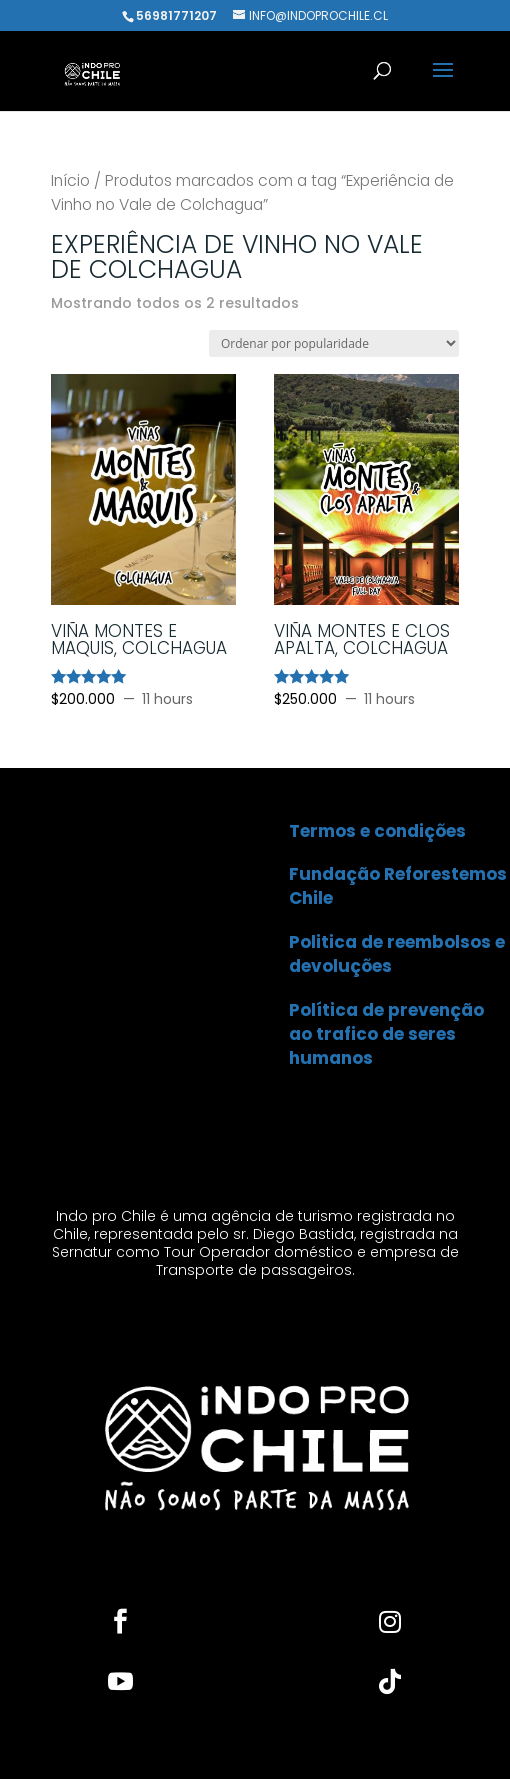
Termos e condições (377, 831)
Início (70, 180)
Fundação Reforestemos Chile (398, 886)
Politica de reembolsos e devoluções (397, 954)
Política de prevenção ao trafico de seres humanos (386, 1034)
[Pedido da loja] (334, 343)
